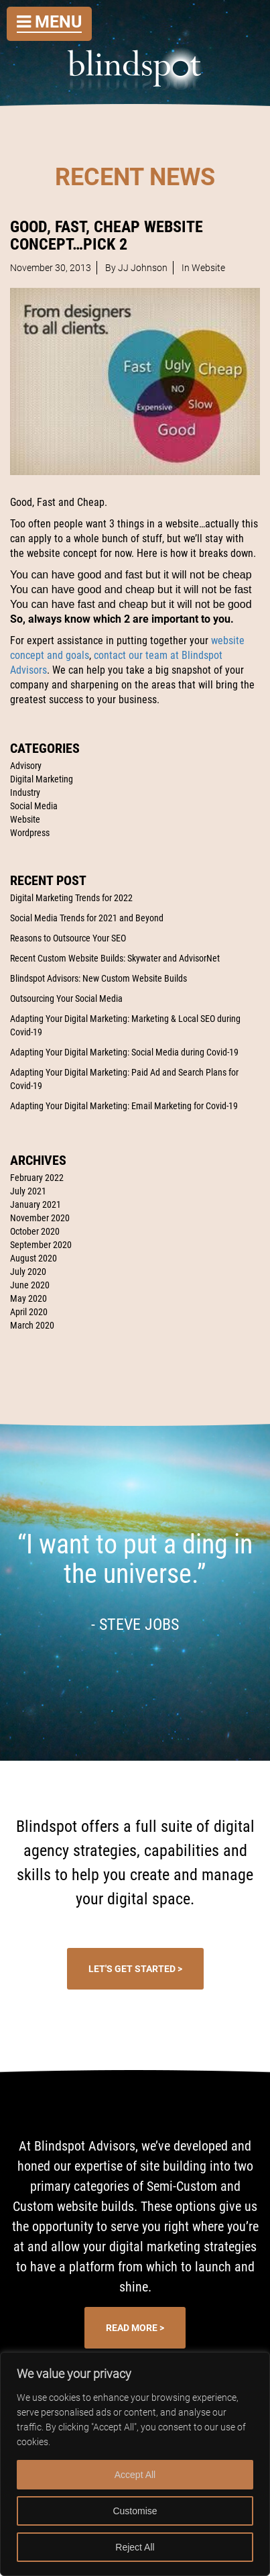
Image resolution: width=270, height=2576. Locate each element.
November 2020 (40, 1218)
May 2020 (28, 1298)
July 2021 (28, 1191)
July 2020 (28, 1271)
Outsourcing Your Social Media (66, 998)
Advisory (26, 765)
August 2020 (33, 1258)
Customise (135, 2511)
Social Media (34, 806)
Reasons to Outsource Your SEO (68, 938)
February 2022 (37, 1177)
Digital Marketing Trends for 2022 (71, 897)
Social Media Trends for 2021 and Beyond (86, 918)
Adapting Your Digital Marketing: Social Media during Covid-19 (124, 1052)
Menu (49, 22)
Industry (25, 792)
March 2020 (32, 1325)
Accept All (135, 2474)
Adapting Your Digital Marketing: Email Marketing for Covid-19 (124, 1105)
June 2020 (30, 1285)
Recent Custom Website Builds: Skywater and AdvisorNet (115, 958)
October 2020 (35, 1231)
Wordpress (30, 832)
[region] (135, 2464)
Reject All (134, 2547)
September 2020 (41, 1244)
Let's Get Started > (135, 1968)
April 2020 (29, 1311)
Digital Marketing (41, 779)
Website (25, 819)
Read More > (135, 2327)
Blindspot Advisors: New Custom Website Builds (98, 978)
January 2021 (35, 1204)
